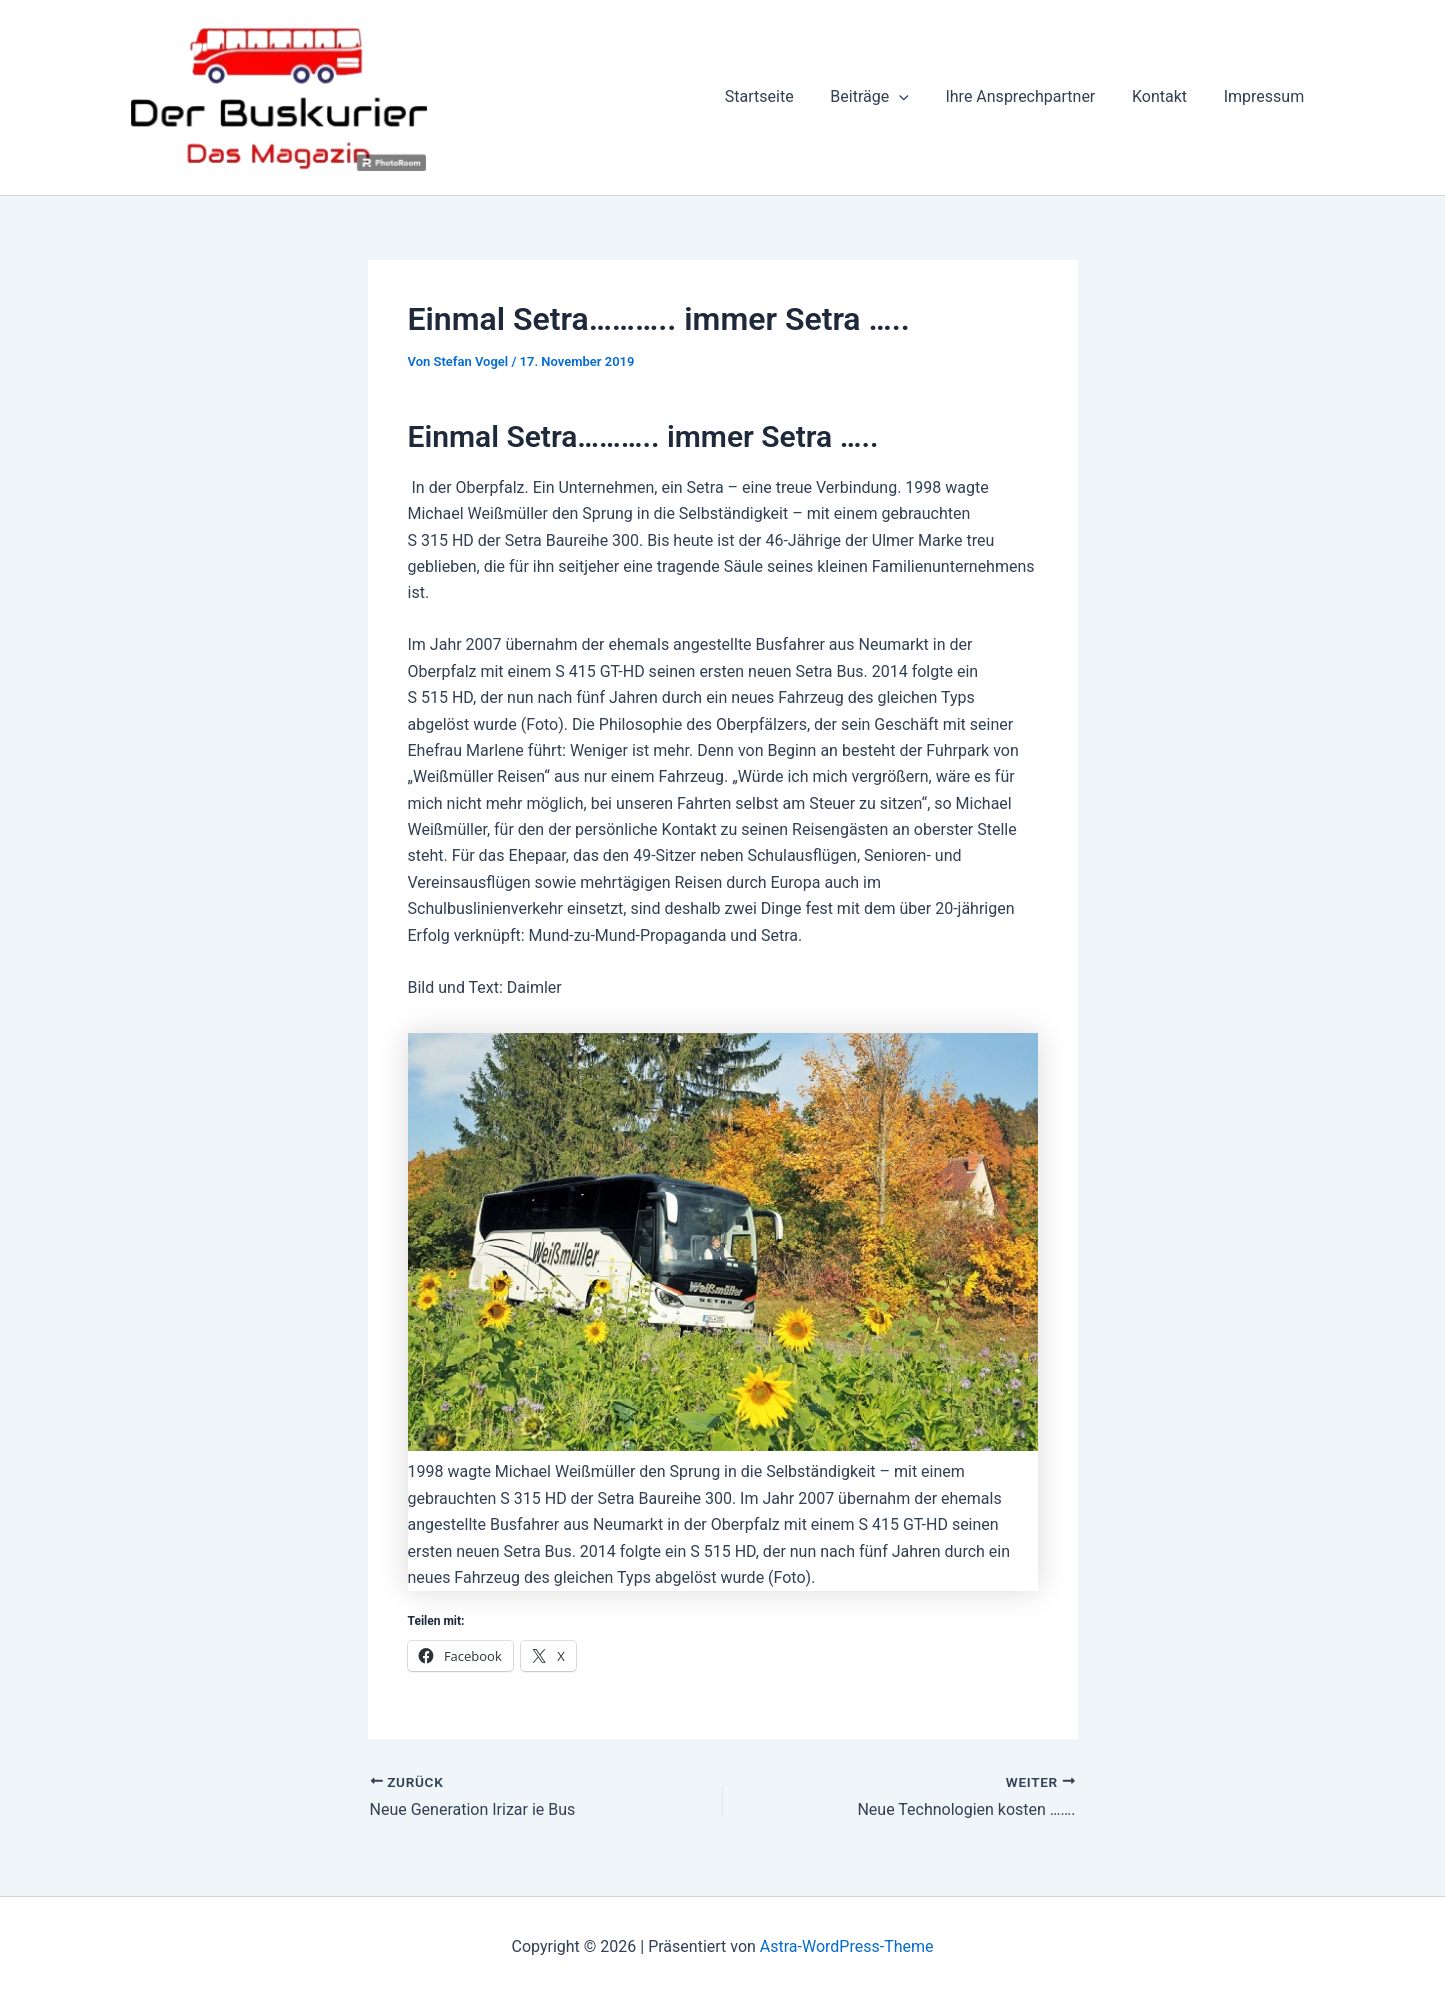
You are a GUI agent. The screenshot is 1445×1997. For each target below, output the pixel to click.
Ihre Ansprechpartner (1032, 96)
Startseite (780, 96)
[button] (916, 97)
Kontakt (1166, 96)
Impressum (1266, 96)
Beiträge (886, 97)
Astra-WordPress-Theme (847, 1946)
